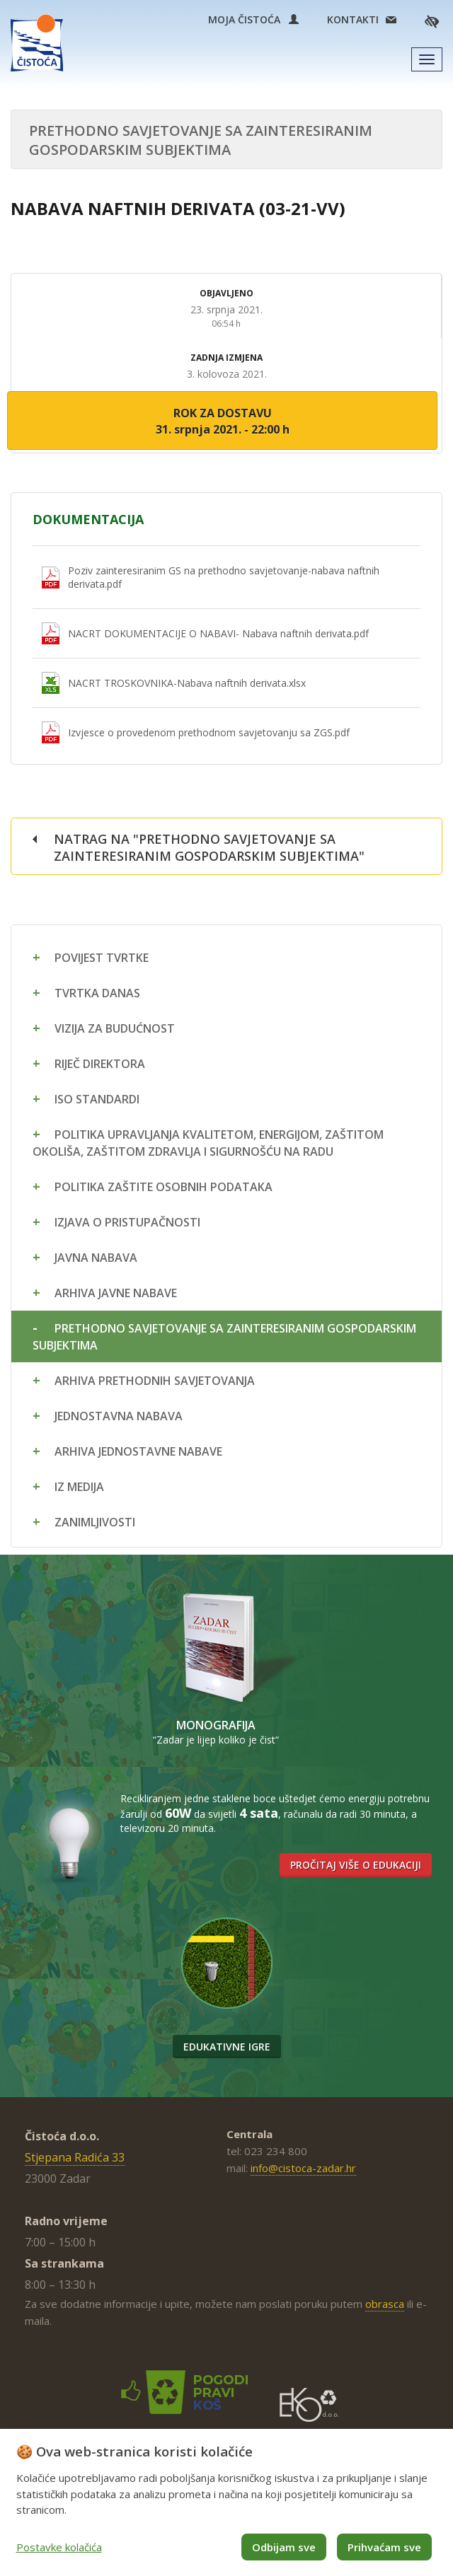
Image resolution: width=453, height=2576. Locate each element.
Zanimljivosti (95, 1522)
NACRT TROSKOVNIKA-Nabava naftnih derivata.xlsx (187, 683)
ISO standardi (97, 1099)
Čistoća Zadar (37, 42)
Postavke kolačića (59, 2547)
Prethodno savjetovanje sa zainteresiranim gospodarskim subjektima (224, 1337)
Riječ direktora (100, 1064)
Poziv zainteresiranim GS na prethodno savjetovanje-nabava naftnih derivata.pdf (223, 577)
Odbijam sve (284, 2547)
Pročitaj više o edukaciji (355, 1865)
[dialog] (226, 2502)
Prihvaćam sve (384, 2547)
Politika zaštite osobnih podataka (164, 1187)
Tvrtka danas (97, 993)
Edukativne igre (226, 2046)
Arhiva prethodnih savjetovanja (155, 1380)
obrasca (384, 2304)
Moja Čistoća (253, 19)
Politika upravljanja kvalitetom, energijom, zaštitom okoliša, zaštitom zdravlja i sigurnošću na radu (208, 1143)
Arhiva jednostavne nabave (138, 1451)
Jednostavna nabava (119, 1416)
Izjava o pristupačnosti (127, 1222)
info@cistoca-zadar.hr (303, 2168)
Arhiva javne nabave (116, 1293)
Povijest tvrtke (102, 957)
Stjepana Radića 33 (75, 2157)
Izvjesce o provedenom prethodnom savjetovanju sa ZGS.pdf (209, 732)
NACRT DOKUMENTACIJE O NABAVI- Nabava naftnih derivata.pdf (218, 633)
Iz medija (79, 1487)
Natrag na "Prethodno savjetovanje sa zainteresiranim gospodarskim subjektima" (209, 847)
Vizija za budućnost (115, 1028)
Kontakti (353, 19)
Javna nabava (96, 1257)
